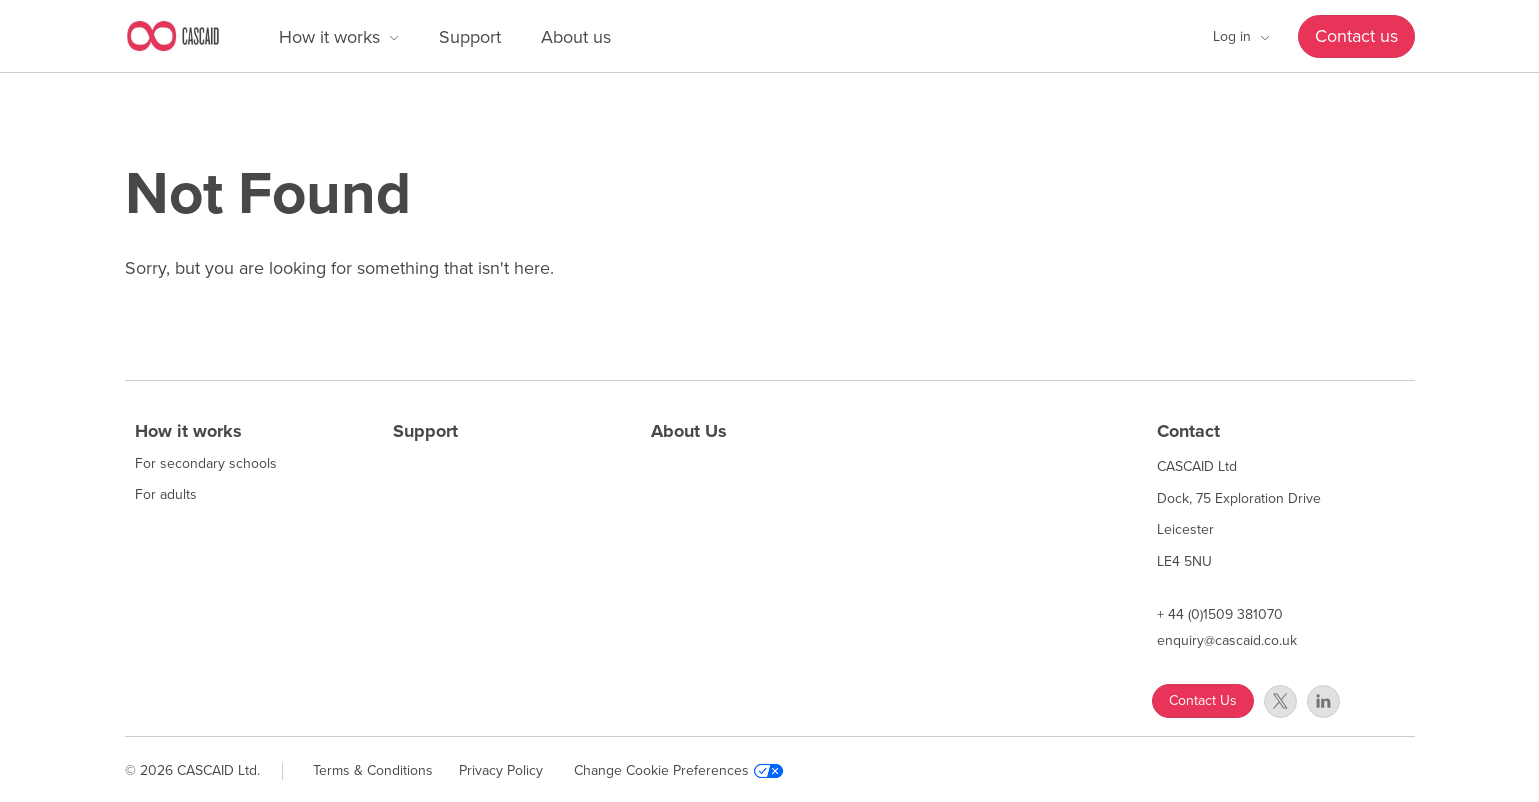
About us (576, 37)
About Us (689, 431)
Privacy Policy (501, 770)
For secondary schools (206, 464)
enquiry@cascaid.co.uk (1227, 641)
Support (470, 37)
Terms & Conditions (373, 770)
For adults (166, 495)
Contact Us (1203, 700)
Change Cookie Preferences (678, 771)
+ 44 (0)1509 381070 (1220, 615)
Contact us (1356, 36)
